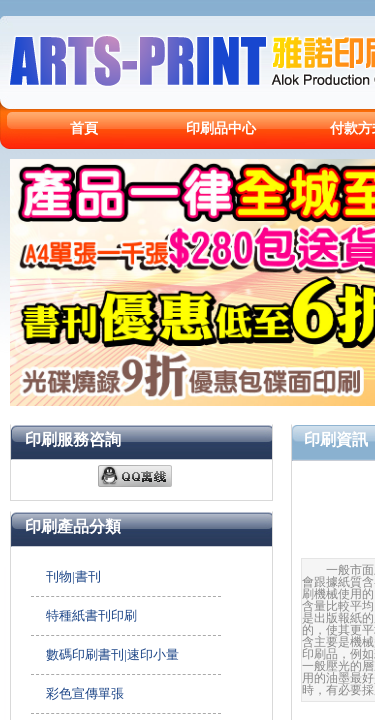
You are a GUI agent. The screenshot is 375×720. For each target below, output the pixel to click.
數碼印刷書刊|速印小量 (112, 654)
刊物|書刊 (73, 576)
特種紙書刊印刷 (91, 615)
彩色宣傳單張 (85, 693)
